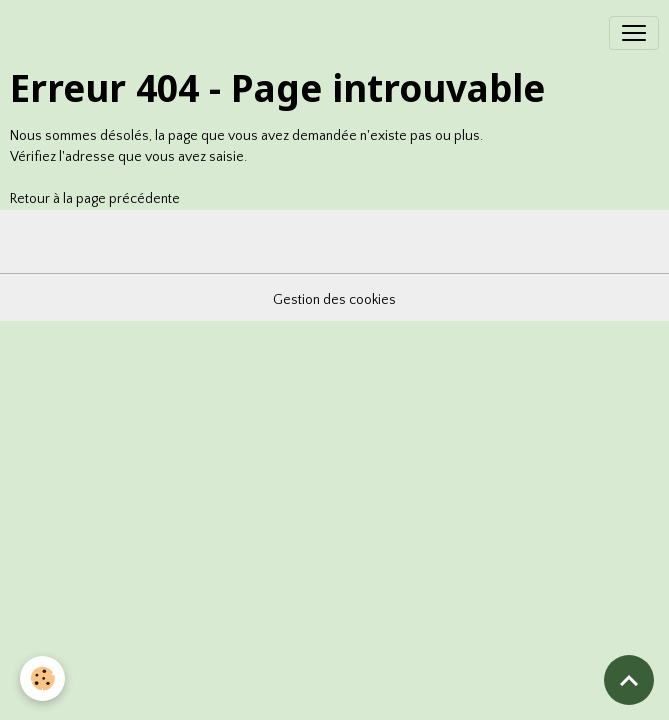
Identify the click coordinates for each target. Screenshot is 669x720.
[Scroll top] (629, 680)
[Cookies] (42, 678)
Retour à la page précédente (95, 199)
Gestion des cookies (334, 300)
